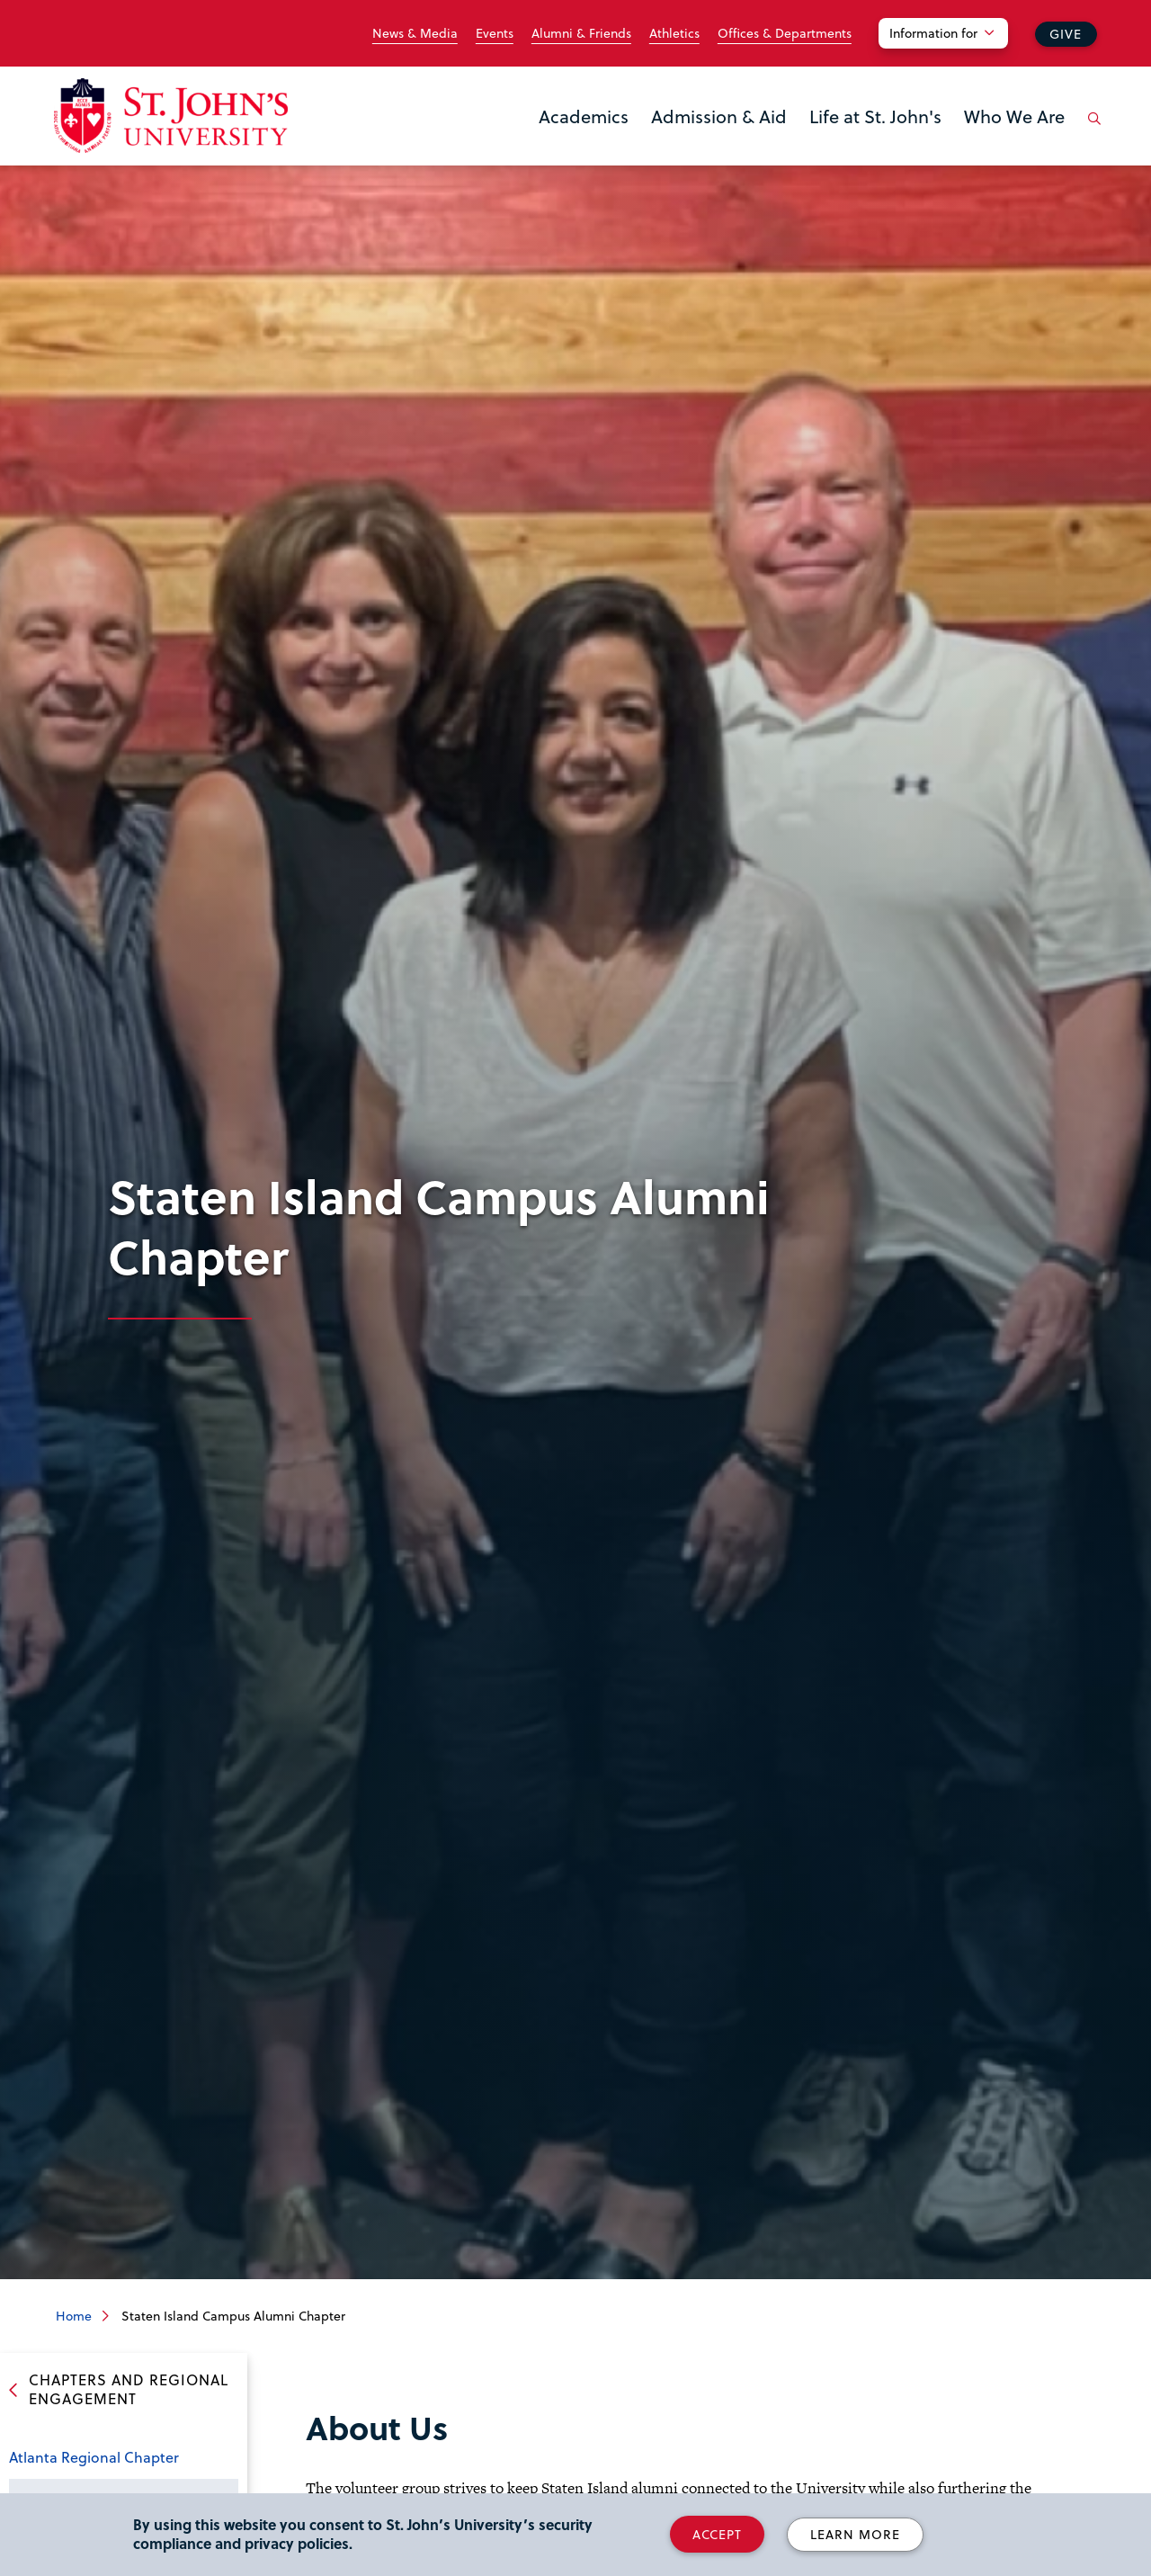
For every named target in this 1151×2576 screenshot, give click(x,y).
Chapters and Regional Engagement (128, 2389)
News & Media (415, 33)
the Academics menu (544, 146)
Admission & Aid (719, 116)
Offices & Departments (785, 33)
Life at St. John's (875, 116)
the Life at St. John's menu (814, 146)
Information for (933, 32)
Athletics (674, 33)
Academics (584, 116)
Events (494, 33)
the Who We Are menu (969, 146)
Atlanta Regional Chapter (94, 2456)
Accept (717, 2534)
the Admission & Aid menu (656, 146)
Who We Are (1014, 116)
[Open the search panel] (1090, 132)
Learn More (855, 2534)
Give (1065, 33)
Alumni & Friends (581, 33)
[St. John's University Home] (171, 115)
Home (74, 2315)
